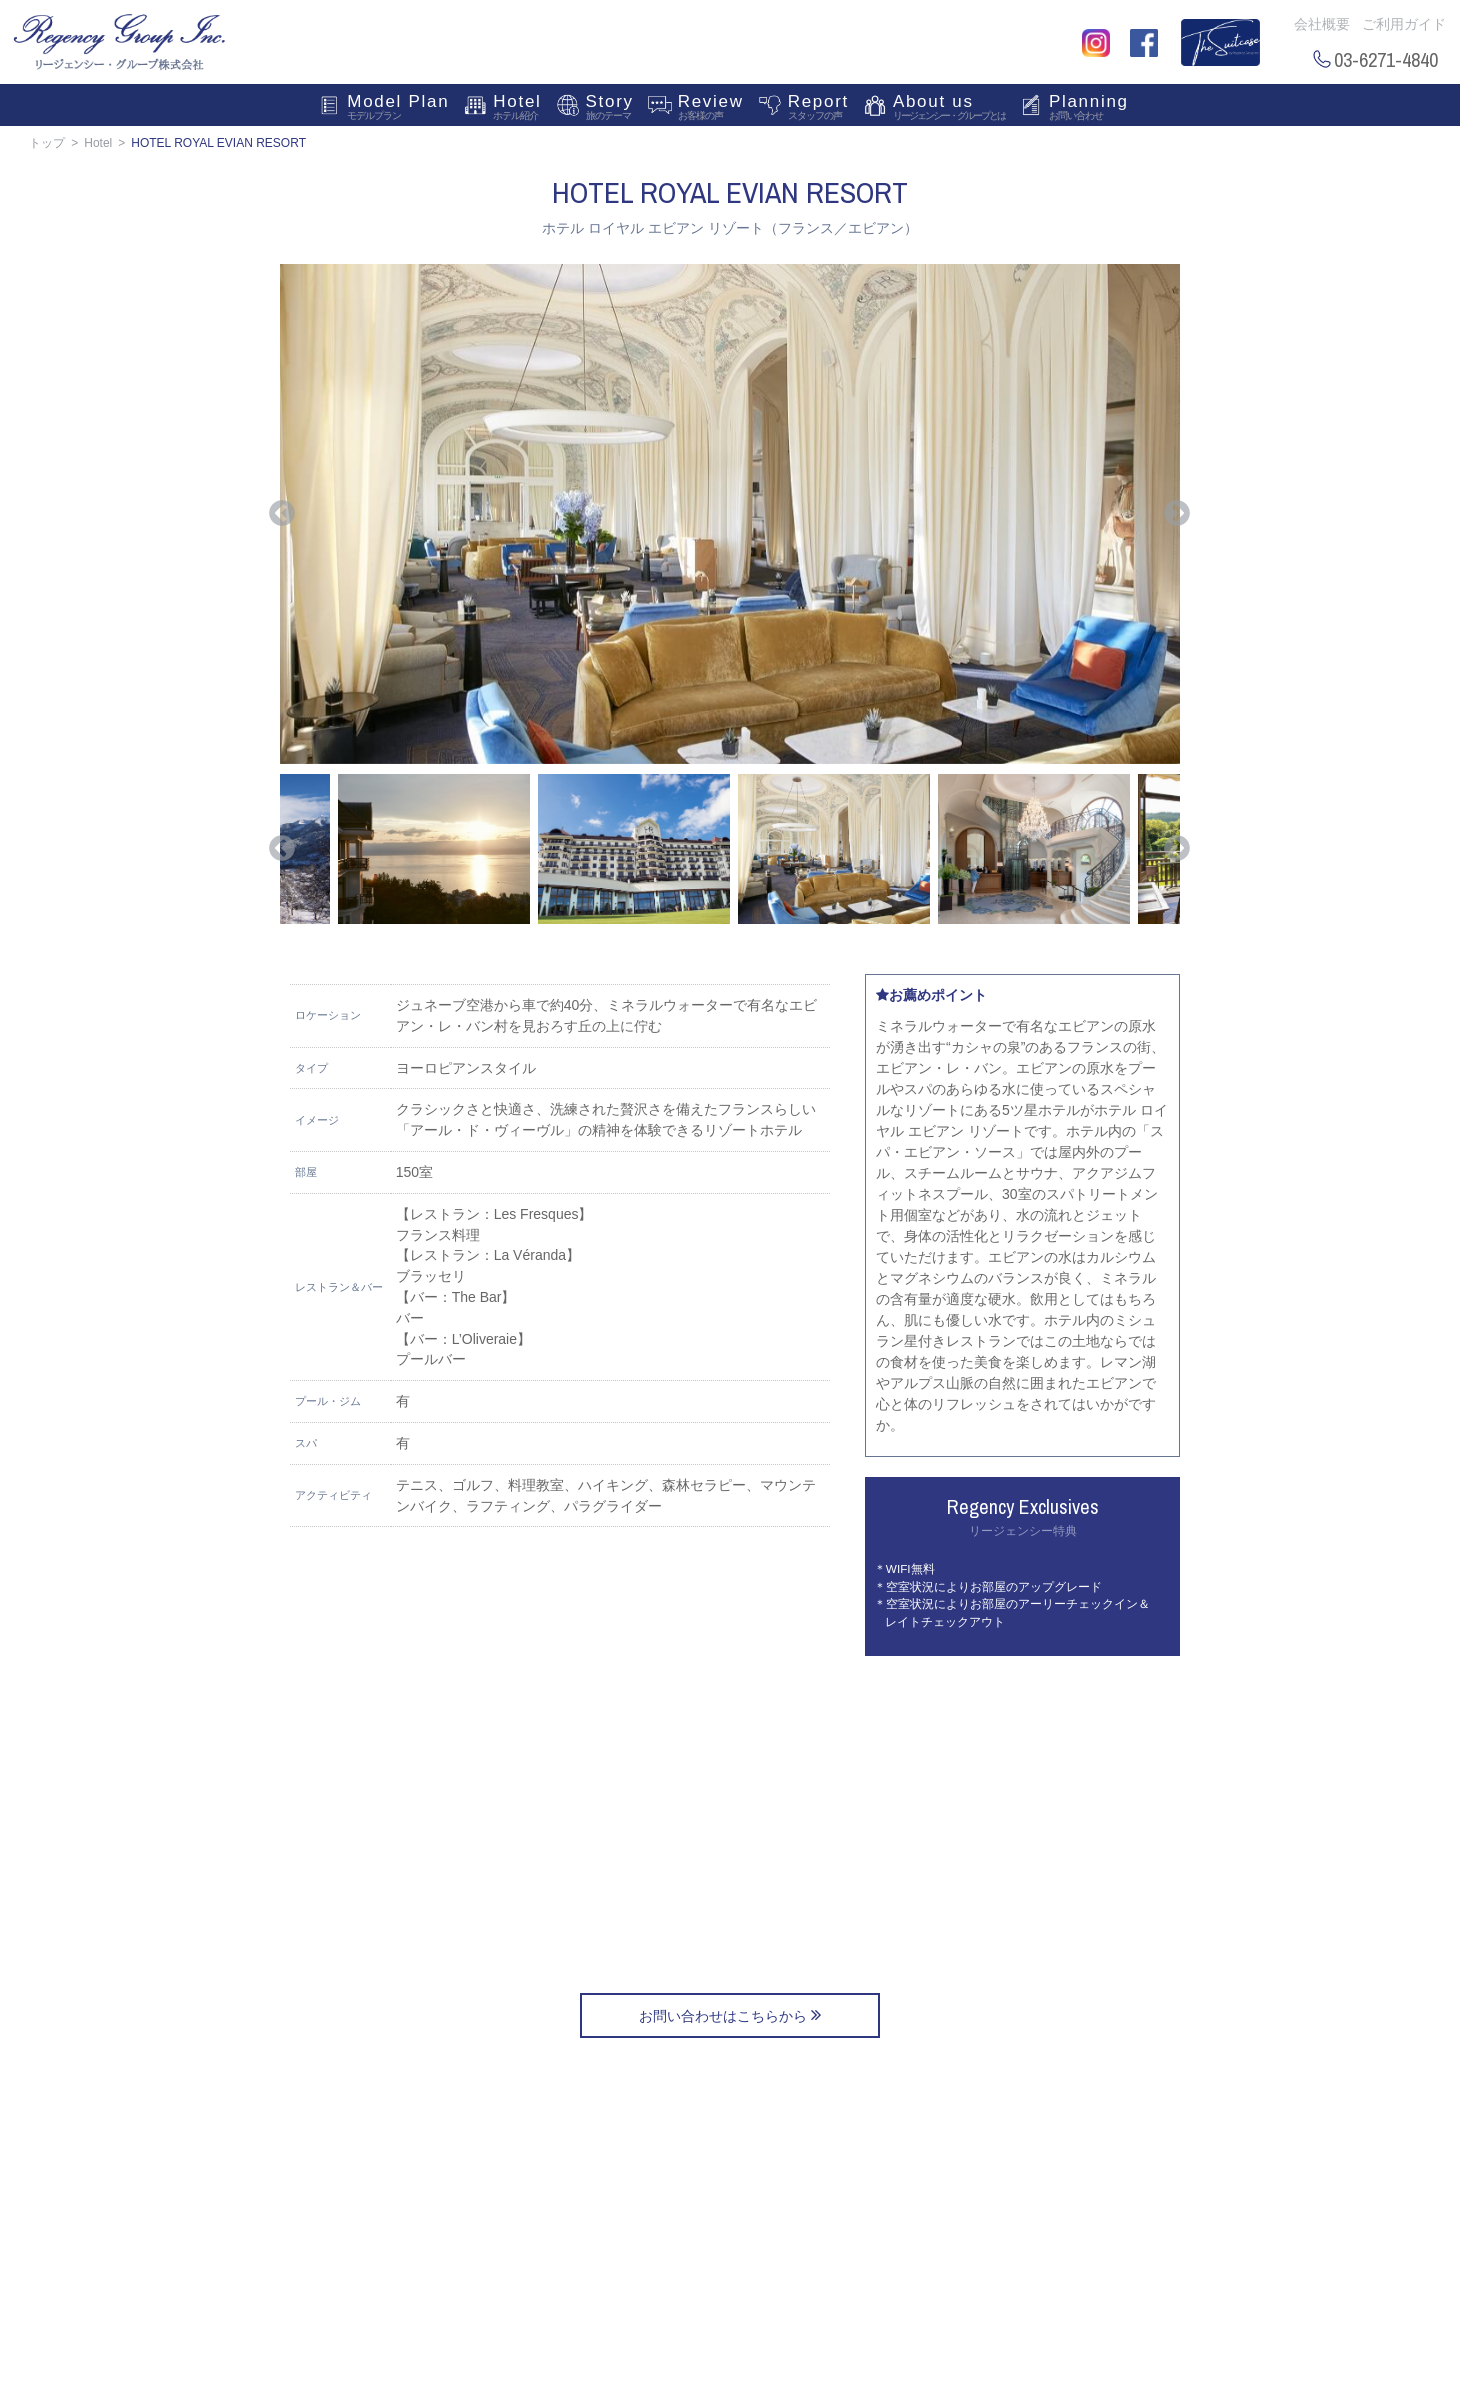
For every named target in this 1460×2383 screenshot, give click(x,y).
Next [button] (1177, 514)
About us (949, 109)
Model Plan (398, 109)
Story (610, 109)
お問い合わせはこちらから (730, 2015)
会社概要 (1322, 24)
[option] (730, 514)
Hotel (517, 109)
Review (711, 109)
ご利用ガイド (1404, 24)
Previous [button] (282, 514)
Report (818, 109)
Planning (1089, 109)
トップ (47, 143)
